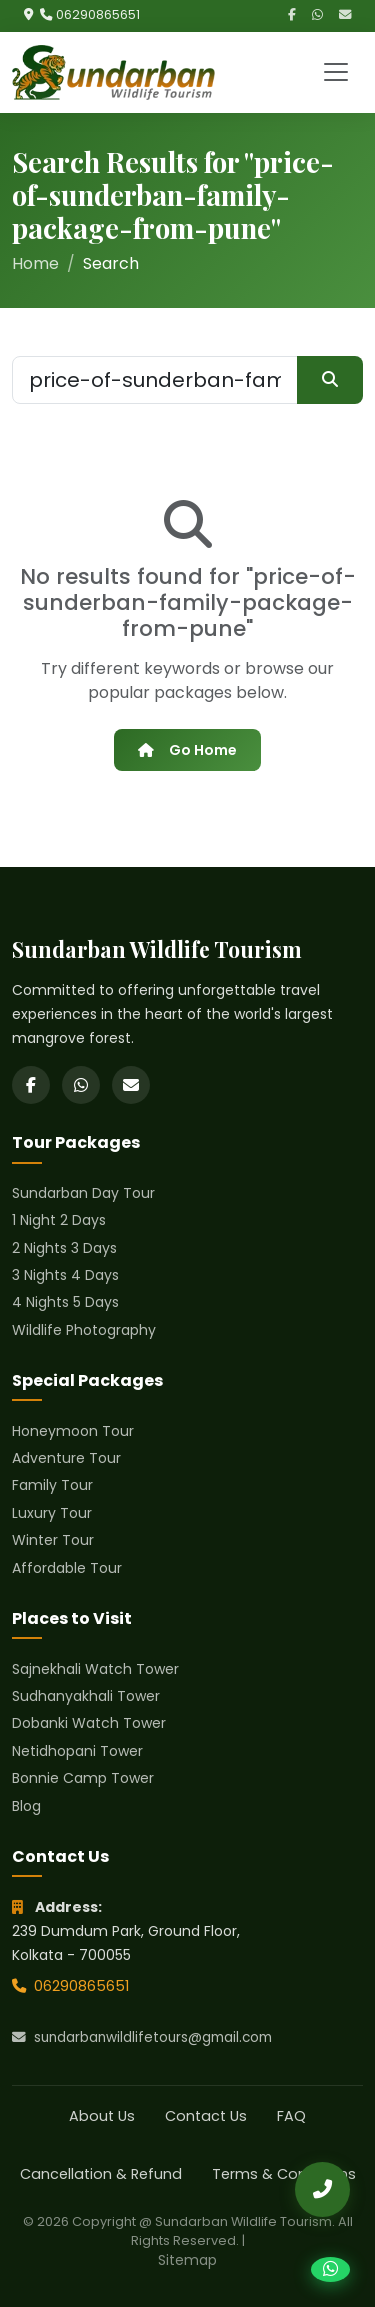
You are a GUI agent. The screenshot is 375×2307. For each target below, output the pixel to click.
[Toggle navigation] (336, 72)
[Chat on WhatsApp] (330, 2269)
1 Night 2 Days (59, 1220)
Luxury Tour (52, 1513)
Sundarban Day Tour (83, 1193)
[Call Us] (322, 2189)
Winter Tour (53, 1540)
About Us (102, 2116)
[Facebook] (292, 15)
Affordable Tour (67, 1568)
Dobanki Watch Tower (89, 1723)
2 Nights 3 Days (64, 1248)
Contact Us (206, 2116)
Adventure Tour (66, 1458)
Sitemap (187, 2260)
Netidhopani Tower (77, 1751)
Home (35, 263)
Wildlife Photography (84, 1330)
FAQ (291, 2116)
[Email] (345, 15)
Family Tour (52, 1485)
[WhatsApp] (317, 15)
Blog (26, 1806)
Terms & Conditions (284, 2174)
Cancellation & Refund (101, 2174)
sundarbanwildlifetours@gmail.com (142, 2037)
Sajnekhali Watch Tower (95, 1669)
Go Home (187, 750)
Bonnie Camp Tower (83, 1778)
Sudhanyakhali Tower (86, 1696)
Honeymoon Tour (73, 1431)
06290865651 (98, 14)
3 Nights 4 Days (65, 1275)
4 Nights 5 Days (65, 1302)
